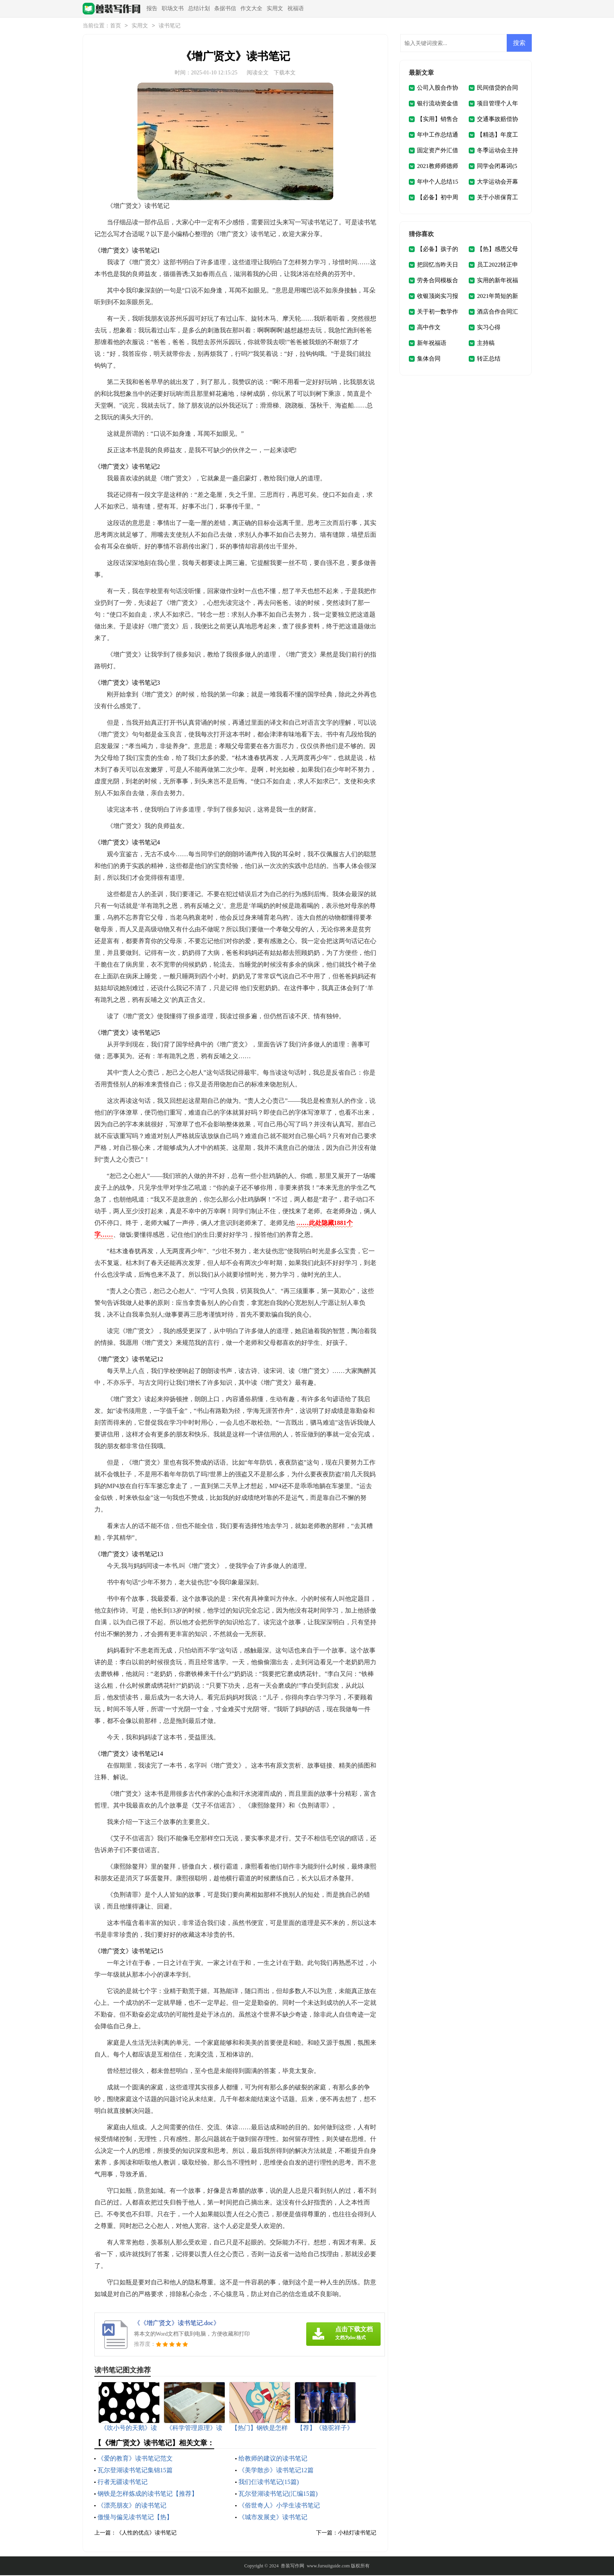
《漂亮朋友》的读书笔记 (132, 2506)
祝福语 (295, 8)
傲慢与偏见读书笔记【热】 (135, 2518)
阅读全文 (258, 73)
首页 (115, 26)
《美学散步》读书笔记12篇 (276, 2471)
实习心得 (488, 328)
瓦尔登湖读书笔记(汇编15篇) (278, 2494)
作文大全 (251, 8)
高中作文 (429, 328)
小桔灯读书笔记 (357, 2533)
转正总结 (488, 359)
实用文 (275, 8)
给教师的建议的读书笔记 (272, 2459)
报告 (151, 8)
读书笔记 (170, 26)
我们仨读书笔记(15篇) (268, 2482)
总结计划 (199, 8)
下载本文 (285, 73)
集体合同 (429, 359)
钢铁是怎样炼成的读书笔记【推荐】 (148, 2494)
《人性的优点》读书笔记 (146, 2533)
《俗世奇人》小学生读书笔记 (279, 2506)
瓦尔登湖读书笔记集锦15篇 (135, 2471)
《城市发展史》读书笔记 (272, 2518)
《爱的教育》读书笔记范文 (135, 2459)
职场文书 (173, 8)
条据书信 (225, 8)
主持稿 (486, 344)
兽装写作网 (292, 2566)
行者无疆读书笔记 (123, 2482)
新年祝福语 (431, 344)
